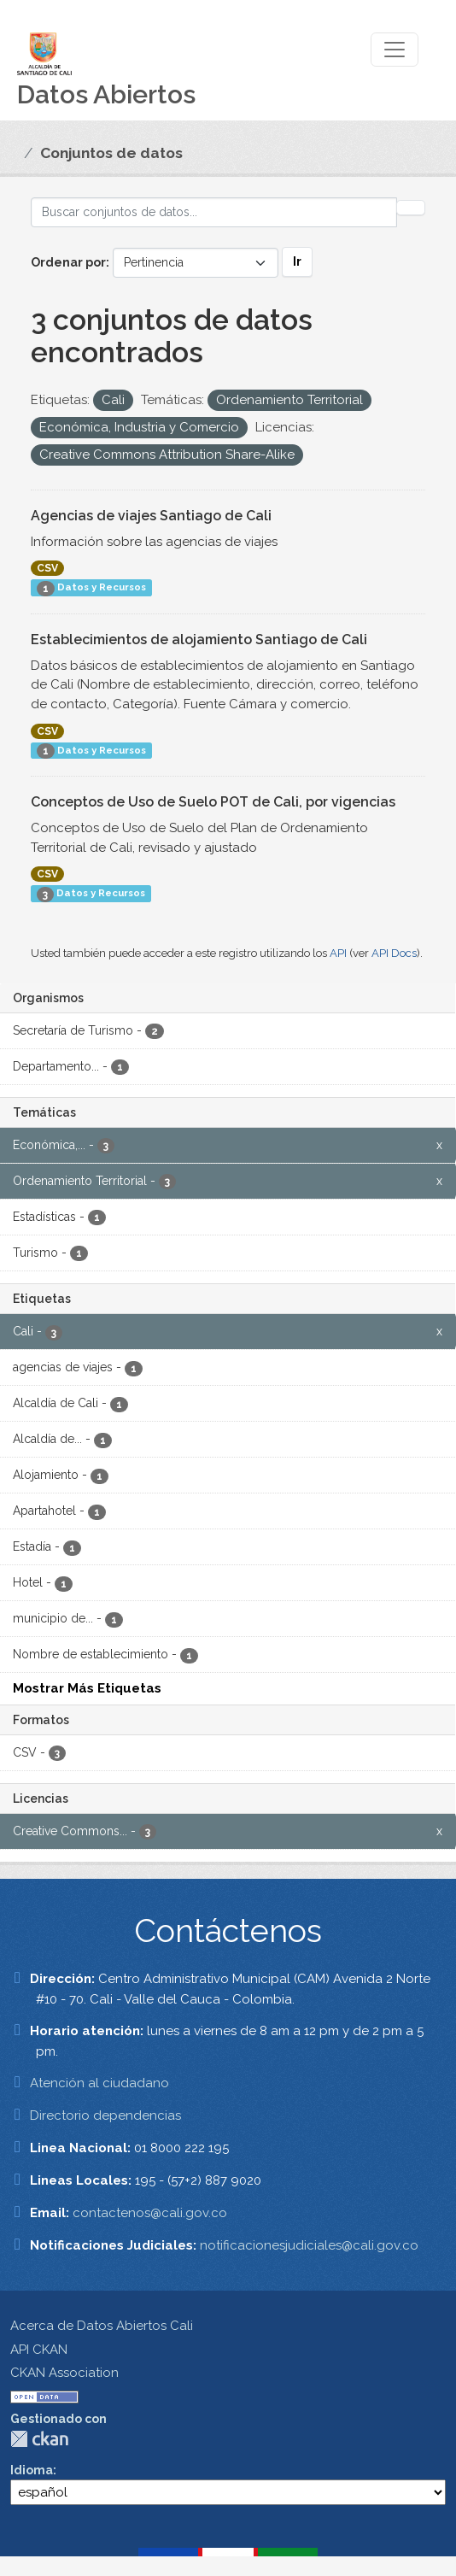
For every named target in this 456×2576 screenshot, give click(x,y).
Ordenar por (68, 262)
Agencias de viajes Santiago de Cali (151, 516)
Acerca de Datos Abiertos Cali (101, 2325)
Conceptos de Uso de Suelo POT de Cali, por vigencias (213, 802)
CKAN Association (64, 2372)
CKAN (39, 2439)
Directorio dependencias (105, 2115)
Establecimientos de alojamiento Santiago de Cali (199, 639)
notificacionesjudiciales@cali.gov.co (309, 2245)
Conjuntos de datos (111, 152)
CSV (47, 568)
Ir (297, 261)
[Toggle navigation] (394, 49)
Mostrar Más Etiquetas (87, 1688)
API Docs (394, 953)
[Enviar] (410, 207)
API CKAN (38, 2349)
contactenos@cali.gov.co (150, 2213)
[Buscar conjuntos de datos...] (214, 212)
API (338, 953)
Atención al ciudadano (99, 2083)
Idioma (31, 2470)
